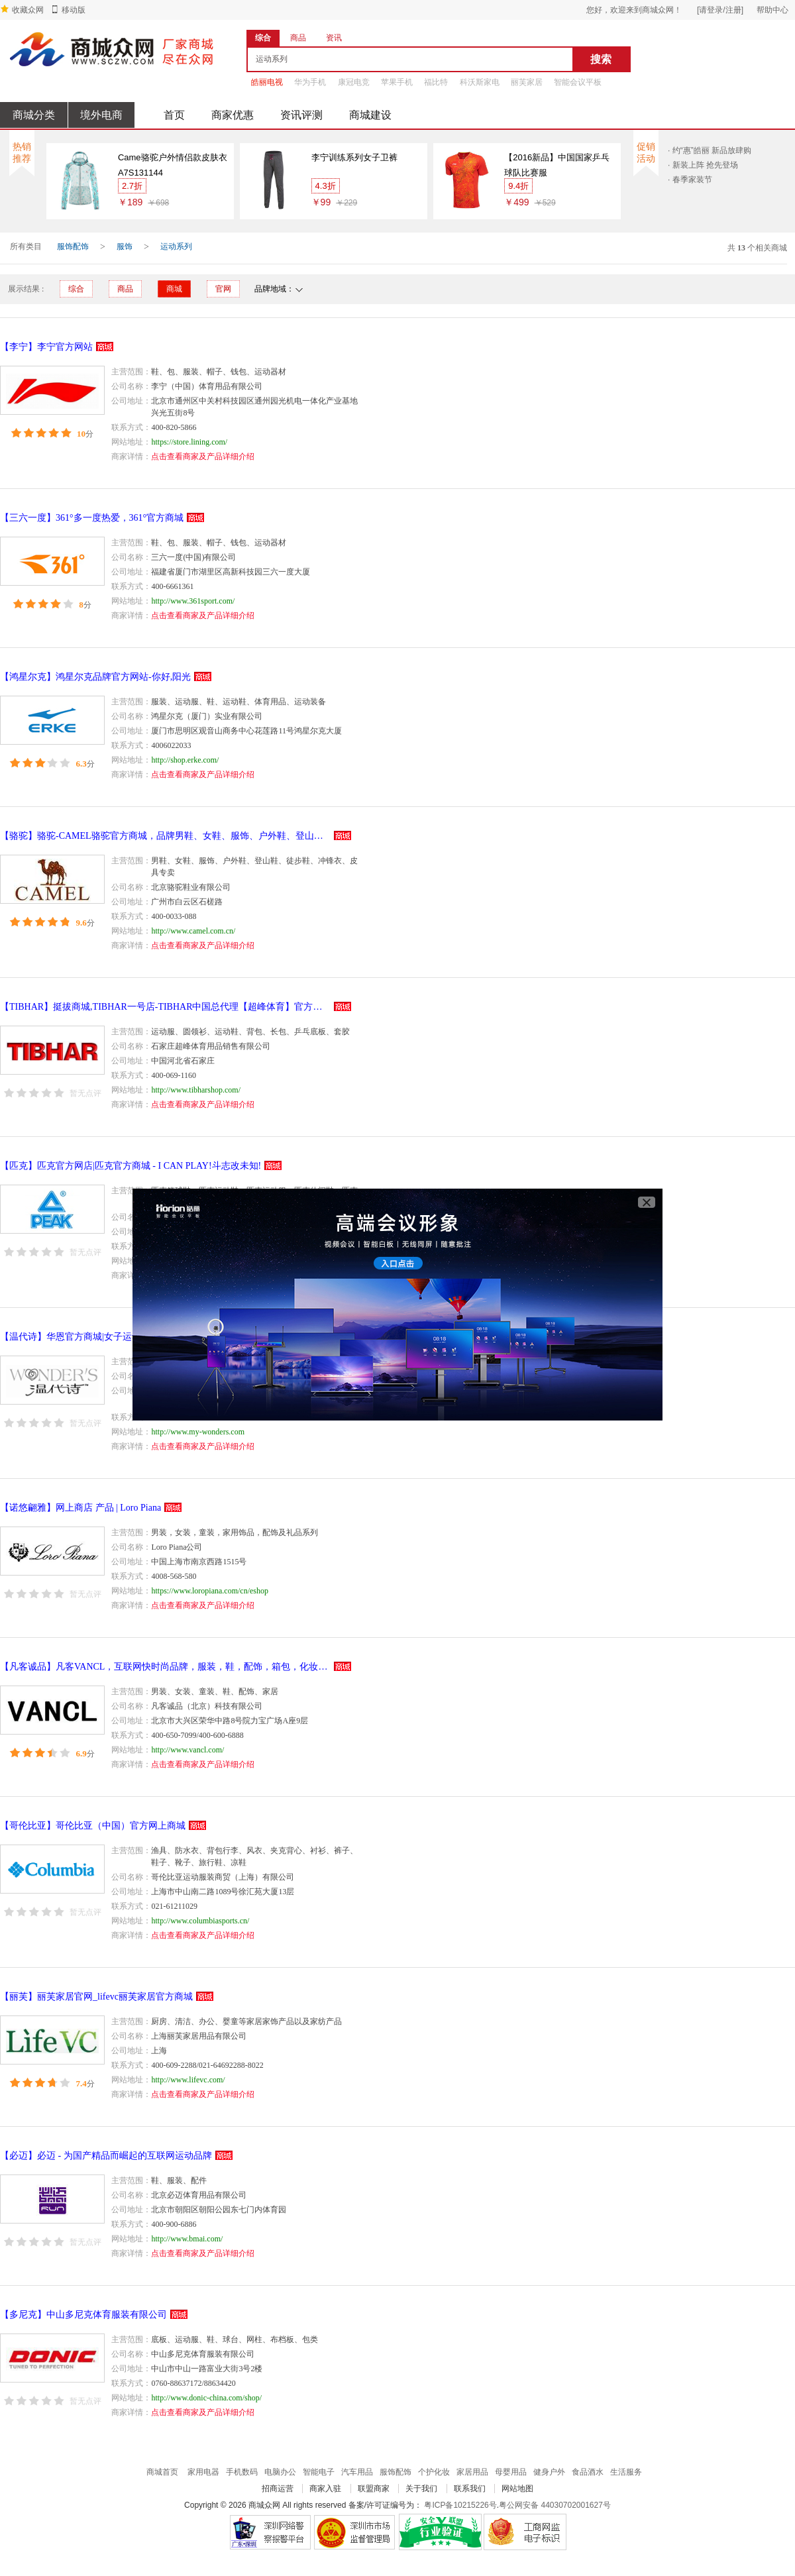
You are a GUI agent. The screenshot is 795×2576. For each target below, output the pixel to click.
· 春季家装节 (690, 179)
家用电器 (203, 2472)
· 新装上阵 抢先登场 (703, 165)
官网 (223, 289)
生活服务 (626, 2472)
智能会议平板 (578, 82)
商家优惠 (232, 115)
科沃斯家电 (480, 82)
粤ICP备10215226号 (460, 2505)
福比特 (436, 82)
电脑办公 (280, 2472)
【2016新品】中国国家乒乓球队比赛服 (557, 165)
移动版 (73, 10)
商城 (174, 289)
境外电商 (101, 115)
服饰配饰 (73, 246)
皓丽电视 (267, 82)
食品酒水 (588, 2472)
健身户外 (549, 2472)
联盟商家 (374, 2488)
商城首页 (162, 2472)
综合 (76, 289)
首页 (174, 115)
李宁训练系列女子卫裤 (354, 157)
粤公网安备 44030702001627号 (555, 2505)
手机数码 (242, 2472)
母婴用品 (511, 2472)
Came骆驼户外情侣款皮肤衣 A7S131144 (172, 165)
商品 (125, 289)
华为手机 (310, 82)
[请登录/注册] (720, 10)
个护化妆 (434, 2472)
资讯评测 (301, 115)
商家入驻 (325, 2488)
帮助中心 (772, 10)
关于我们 (421, 2488)
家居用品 (472, 2472)
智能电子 (319, 2472)
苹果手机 (397, 82)
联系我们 (470, 2488)
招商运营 (277, 2488)
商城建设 (370, 115)
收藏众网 (28, 10)
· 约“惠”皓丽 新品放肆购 (709, 150)
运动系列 (176, 246)
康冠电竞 (354, 82)
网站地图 (517, 2488)
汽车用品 (357, 2472)
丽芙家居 (527, 82)
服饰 (124, 246)
